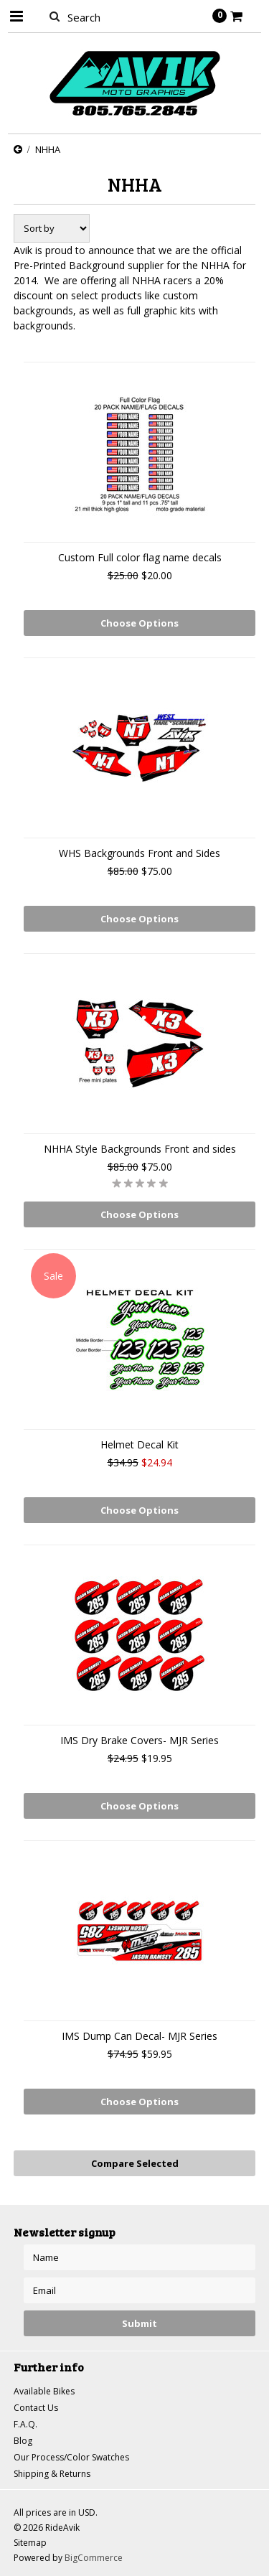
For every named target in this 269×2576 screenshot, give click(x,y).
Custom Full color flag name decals (140, 557)
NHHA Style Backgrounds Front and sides (140, 1149)
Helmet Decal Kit (139, 1444)
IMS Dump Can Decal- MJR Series (139, 2036)
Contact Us (36, 2408)
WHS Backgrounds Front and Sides (139, 853)
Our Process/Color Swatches (71, 2457)
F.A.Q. (25, 2424)
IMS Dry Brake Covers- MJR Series (139, 1740)
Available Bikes (44, 2391)
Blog (23, 2441)
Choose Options (139, 623)
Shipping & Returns (52, 2474)
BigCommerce (94, 2558)
